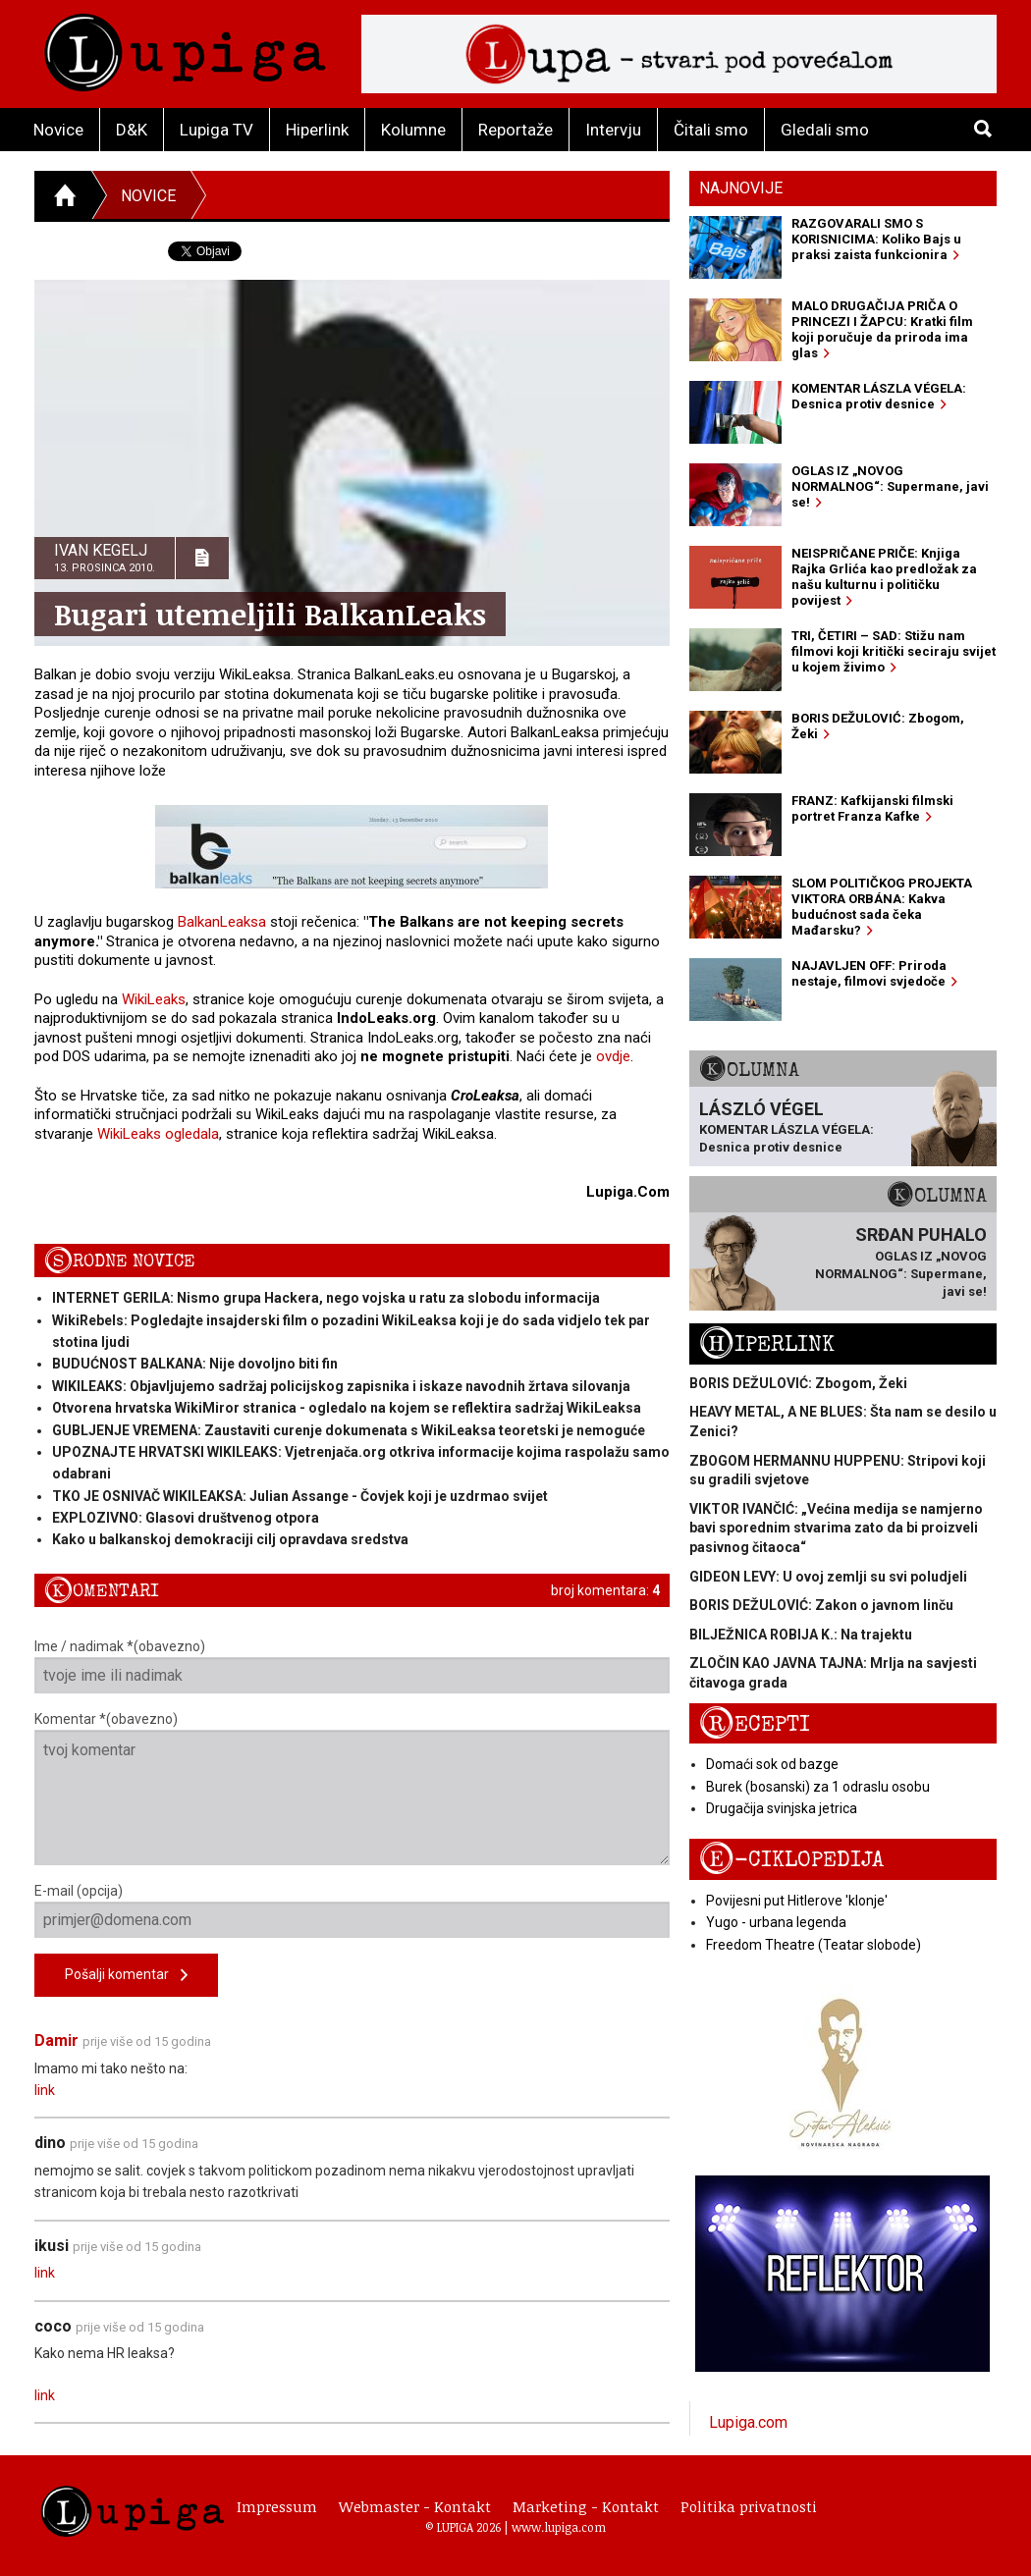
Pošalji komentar (126, 1975)
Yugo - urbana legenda (776, 1922)
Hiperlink (317, 129)
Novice (58, 129)
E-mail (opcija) (352, 1910)
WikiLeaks (154, 999)
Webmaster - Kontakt (415, 2506)
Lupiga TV (216, 129)
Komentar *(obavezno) (352, 1788)
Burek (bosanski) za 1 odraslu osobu (818, 1787)
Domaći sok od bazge (772, 1764)
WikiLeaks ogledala (158, 1134)
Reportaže (515, 129)
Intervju (613, 129)
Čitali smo (711, 129)
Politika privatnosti (748, 2506)
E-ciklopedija (791, 1860)
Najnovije (741, 188)
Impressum (277, 2506)
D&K (131, 129)
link (44, 2090)
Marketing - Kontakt (586, 2506)
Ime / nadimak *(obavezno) (352, 1665)
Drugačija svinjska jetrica (781, 1808)
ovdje (613, 1056)
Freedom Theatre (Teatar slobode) (813, 1945)
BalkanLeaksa (222, 922)
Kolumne (413, 129)
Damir (56, 2040)
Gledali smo (825, 129)
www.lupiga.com (559, 2527)
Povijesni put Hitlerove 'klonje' (797, 1900)
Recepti (754, 1724)
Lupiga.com (748, 2422)
